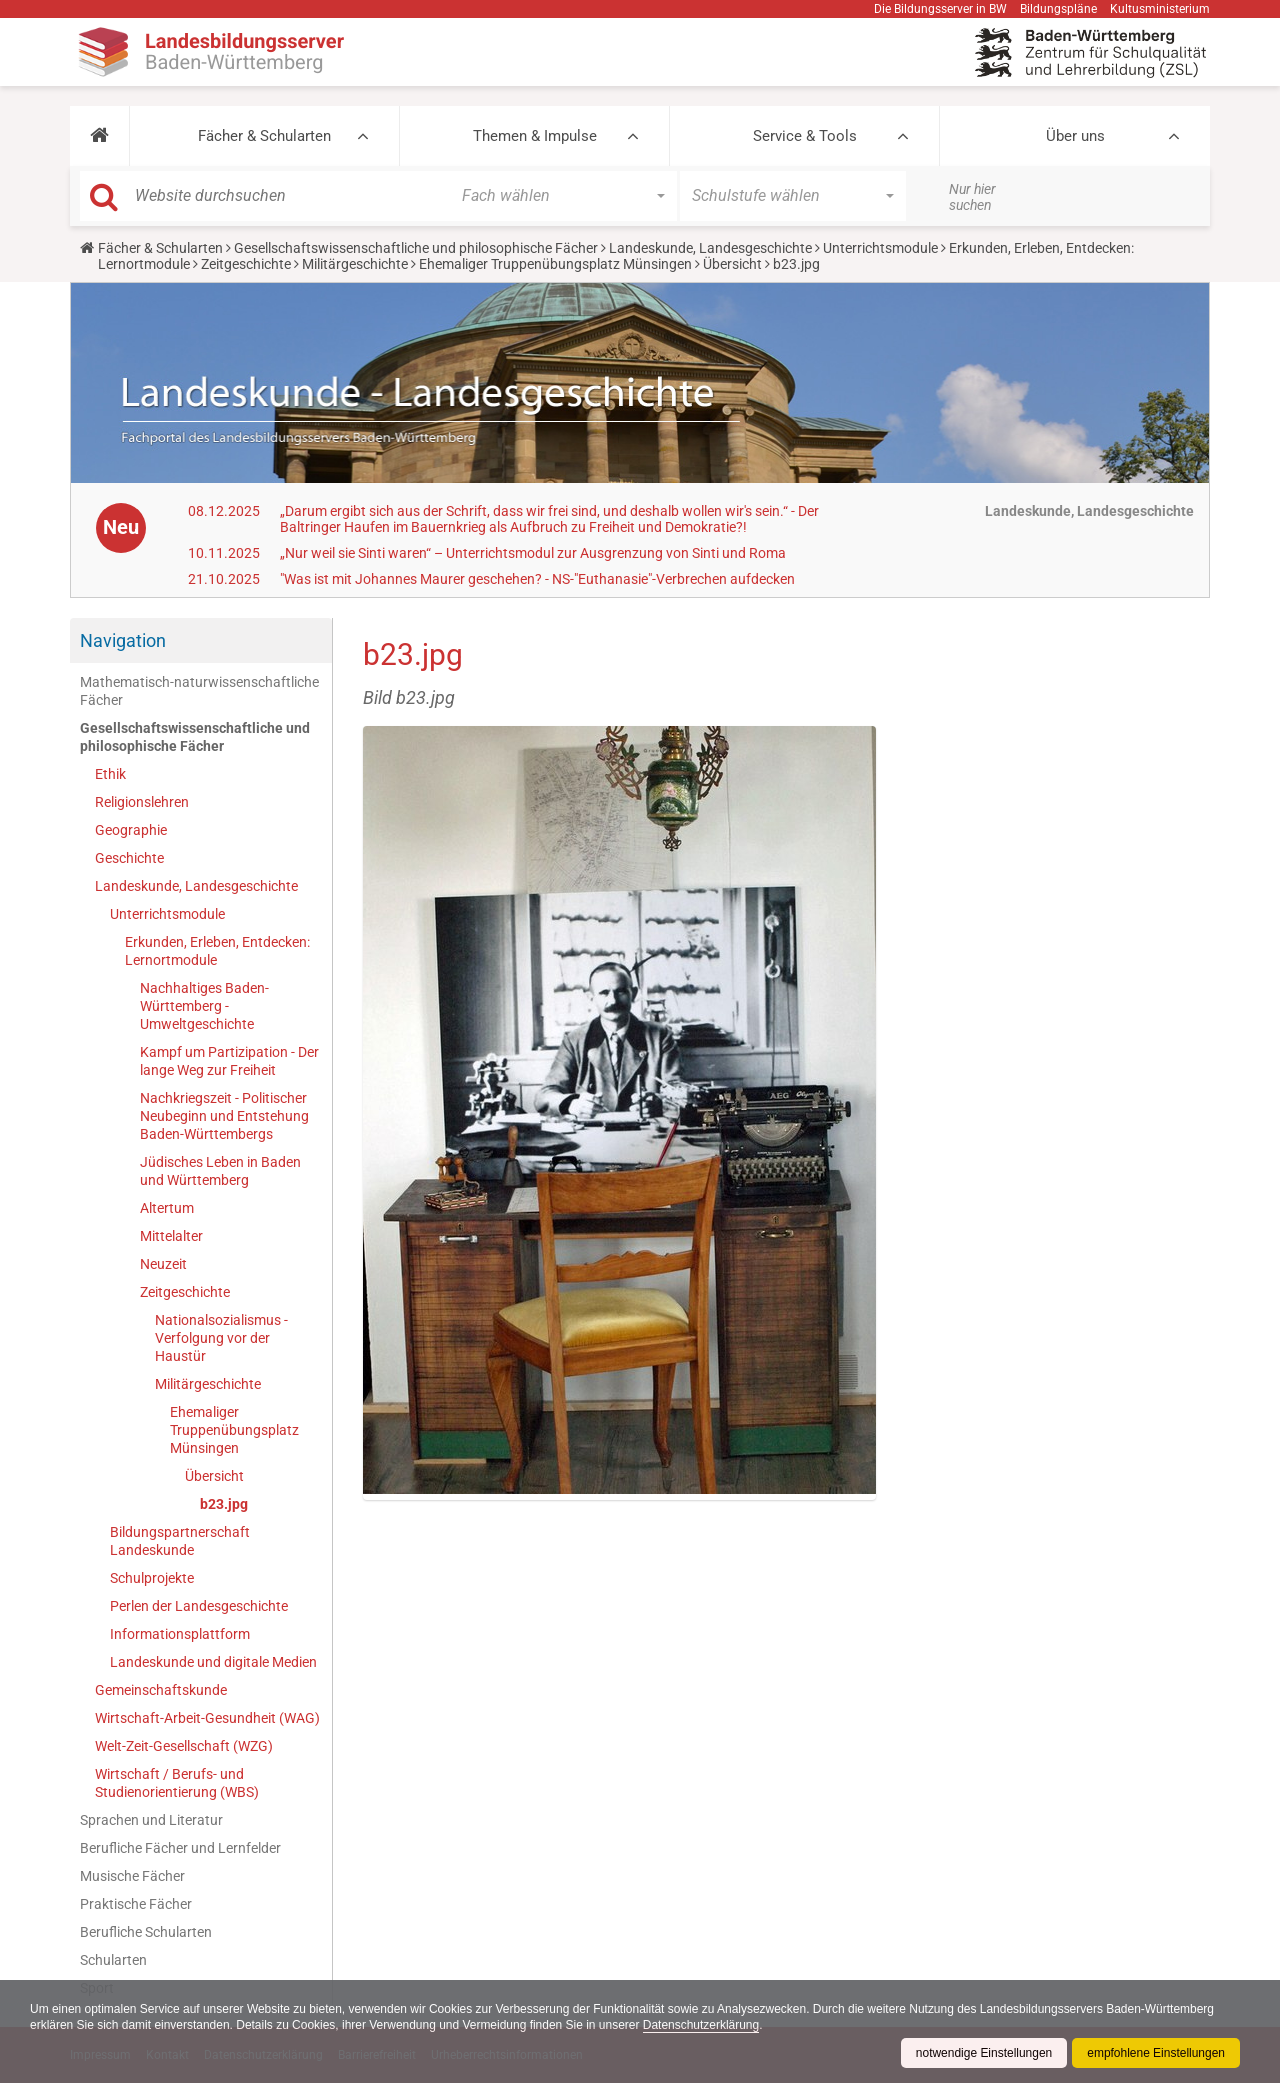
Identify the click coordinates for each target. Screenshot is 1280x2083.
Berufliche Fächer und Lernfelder (180, 1848)
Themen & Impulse (535, 136)
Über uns (1075, 136)
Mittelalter (171, 1236)
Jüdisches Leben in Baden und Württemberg (220, 1171)
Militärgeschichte (355, 264)
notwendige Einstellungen (983, 2053)
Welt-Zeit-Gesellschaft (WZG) (184, 1746)
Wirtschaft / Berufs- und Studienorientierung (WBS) (177, 1783)
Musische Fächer (132, 1876)
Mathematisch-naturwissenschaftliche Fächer (199, 691)
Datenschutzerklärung (702, 2025)
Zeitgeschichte (246, 264)
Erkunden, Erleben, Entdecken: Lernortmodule (217, 951)
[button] (99, 136)
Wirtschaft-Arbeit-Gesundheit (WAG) (207, 1718)
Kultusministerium (1160, 9)
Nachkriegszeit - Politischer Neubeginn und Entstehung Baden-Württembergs (224, 1116)
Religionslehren (142, 802)
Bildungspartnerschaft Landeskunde (180, 1541)
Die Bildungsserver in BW (940, 9)
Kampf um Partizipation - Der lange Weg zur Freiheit (229, 1061)
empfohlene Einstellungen (1156, 2053)
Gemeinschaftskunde (161, 1690)
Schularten (113, 1960)
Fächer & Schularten (264, 136)
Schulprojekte (152, 1578)
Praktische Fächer (136, 1904)
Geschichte (129, 858)
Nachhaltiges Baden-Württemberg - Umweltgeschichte (204, 1006)
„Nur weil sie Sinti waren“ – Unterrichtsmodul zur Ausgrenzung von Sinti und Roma (533, 553)
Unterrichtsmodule (880, 248)
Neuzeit (163, 1264)
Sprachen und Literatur (151, 1820)
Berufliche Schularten (146, 1932)
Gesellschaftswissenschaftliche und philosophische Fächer (416, 248)
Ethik (110, 774)
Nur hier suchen (972, 197)
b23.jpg (224, 1504)
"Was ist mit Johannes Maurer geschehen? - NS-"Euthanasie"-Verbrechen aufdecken (537, 579)
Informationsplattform (180, 1634)
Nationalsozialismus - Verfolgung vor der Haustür (221, 1338)
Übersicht (732, 264)
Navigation (123, 640)
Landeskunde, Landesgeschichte (710, 248)
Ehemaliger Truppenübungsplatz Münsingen (555, 264)
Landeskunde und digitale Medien (213, 1662)
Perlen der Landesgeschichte (199, 1606)
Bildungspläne (1058, 9)
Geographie (131, 830)
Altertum (167, 1208)
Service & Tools (805, 136)
